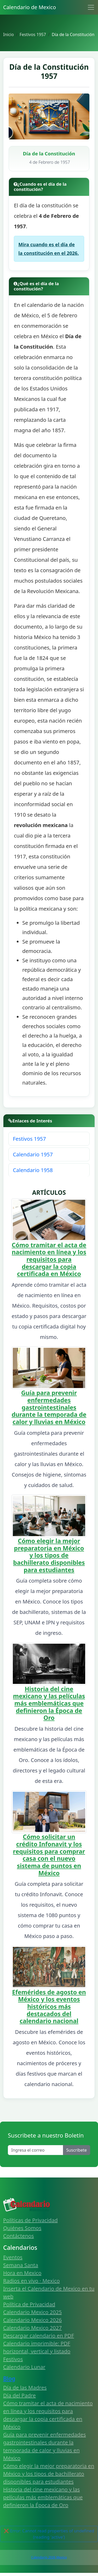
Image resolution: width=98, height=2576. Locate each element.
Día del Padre (19, 2395)
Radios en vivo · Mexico (31, 2280)
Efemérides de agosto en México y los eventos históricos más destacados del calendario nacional (49, 2006)
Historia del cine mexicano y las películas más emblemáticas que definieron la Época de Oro (49, 1703)
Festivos (13, 2359)
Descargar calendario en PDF (38, 2335)
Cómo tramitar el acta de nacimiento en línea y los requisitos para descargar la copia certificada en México (49, 1259)
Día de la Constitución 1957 (49, 71)
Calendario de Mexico (29, 7)
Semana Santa (20, 2265)
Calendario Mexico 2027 (32, 2327)
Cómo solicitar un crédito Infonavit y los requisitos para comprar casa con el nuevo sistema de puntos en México (49, 1855)
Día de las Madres (25, 2387)
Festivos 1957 (29, 1138)
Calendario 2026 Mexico (49, 2557)
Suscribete (76, 2150)
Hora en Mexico (22, 2272)
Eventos (12, 2257)
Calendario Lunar (24, 2366)
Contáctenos (18, 2235)
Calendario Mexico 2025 (32, 2312)
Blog (9, 2378)
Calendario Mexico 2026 (32, 2319)
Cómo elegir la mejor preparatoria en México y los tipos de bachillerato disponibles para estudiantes (49, 1555)
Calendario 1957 (33, 1154)
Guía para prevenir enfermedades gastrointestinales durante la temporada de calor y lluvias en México (48, 1407)
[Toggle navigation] (91, 7)
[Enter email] (35, 2150)
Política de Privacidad (29, 2304)
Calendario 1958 (33, 1170)
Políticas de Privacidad (30, 2220)
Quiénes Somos (22, 2228)
